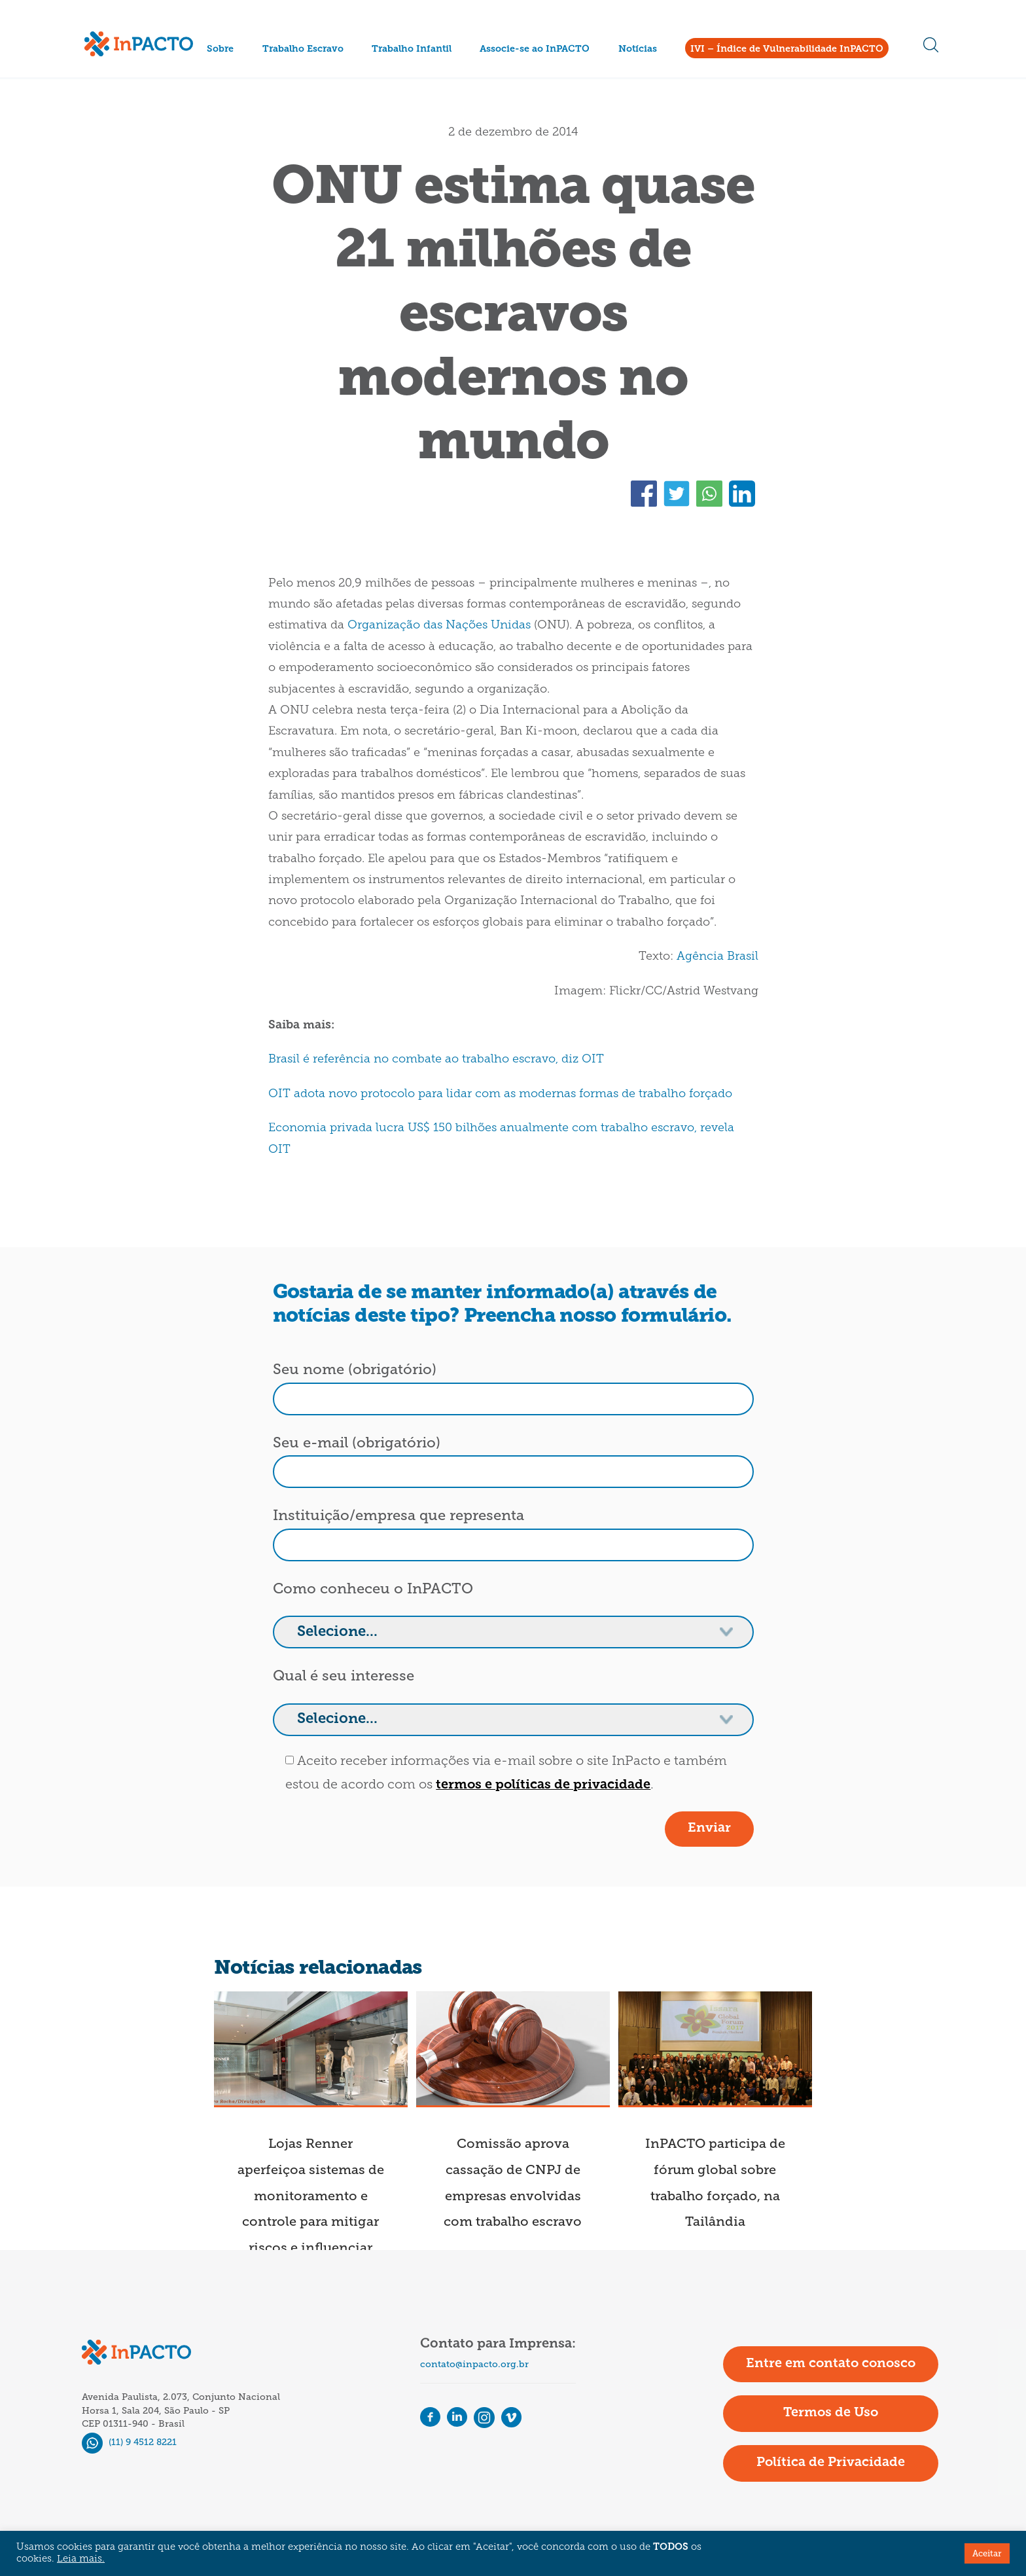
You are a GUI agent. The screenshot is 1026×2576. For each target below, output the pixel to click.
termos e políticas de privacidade (543, 1785)
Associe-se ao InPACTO (535, 49)
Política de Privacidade (830, 2462)
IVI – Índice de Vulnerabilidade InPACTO (786, 49)
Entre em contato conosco (830, 2363)
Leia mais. (81, 2559)
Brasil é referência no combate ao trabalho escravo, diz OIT (436, 1059)
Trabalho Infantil (411, 49)
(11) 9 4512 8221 (129, 2442)
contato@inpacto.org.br (474, 2364)
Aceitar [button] (987, 2553)
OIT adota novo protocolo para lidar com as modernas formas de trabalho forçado (500, 1094)
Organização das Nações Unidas (439, 625)
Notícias (637, 49)
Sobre (220, 49)
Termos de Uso (830, 2413)
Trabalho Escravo (303, 49)
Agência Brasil (717, 957)
